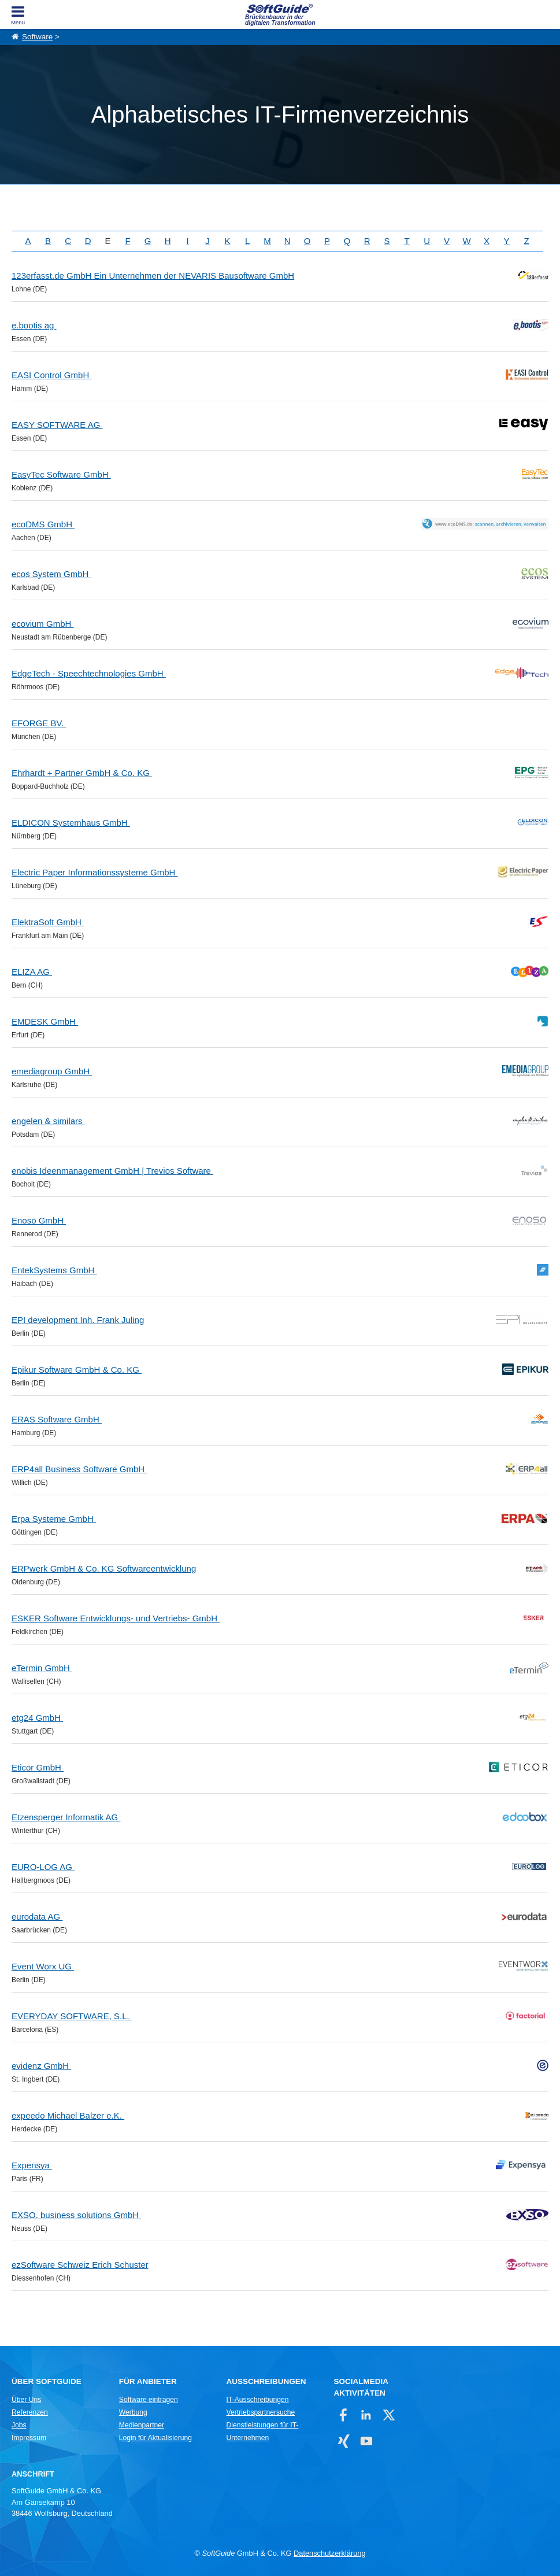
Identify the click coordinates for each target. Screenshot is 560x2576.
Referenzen (30, 2412)
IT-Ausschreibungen (258, 2400)
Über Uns (26, 2400)
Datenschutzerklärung (329, 2553)
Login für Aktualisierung (155, 2438)
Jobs (19, 2425)
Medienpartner (141, 2425)
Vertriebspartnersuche (261, 2412)
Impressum (29, 2438)
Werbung (133, 2412)
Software (37, 36)
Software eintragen (148, 2400)
